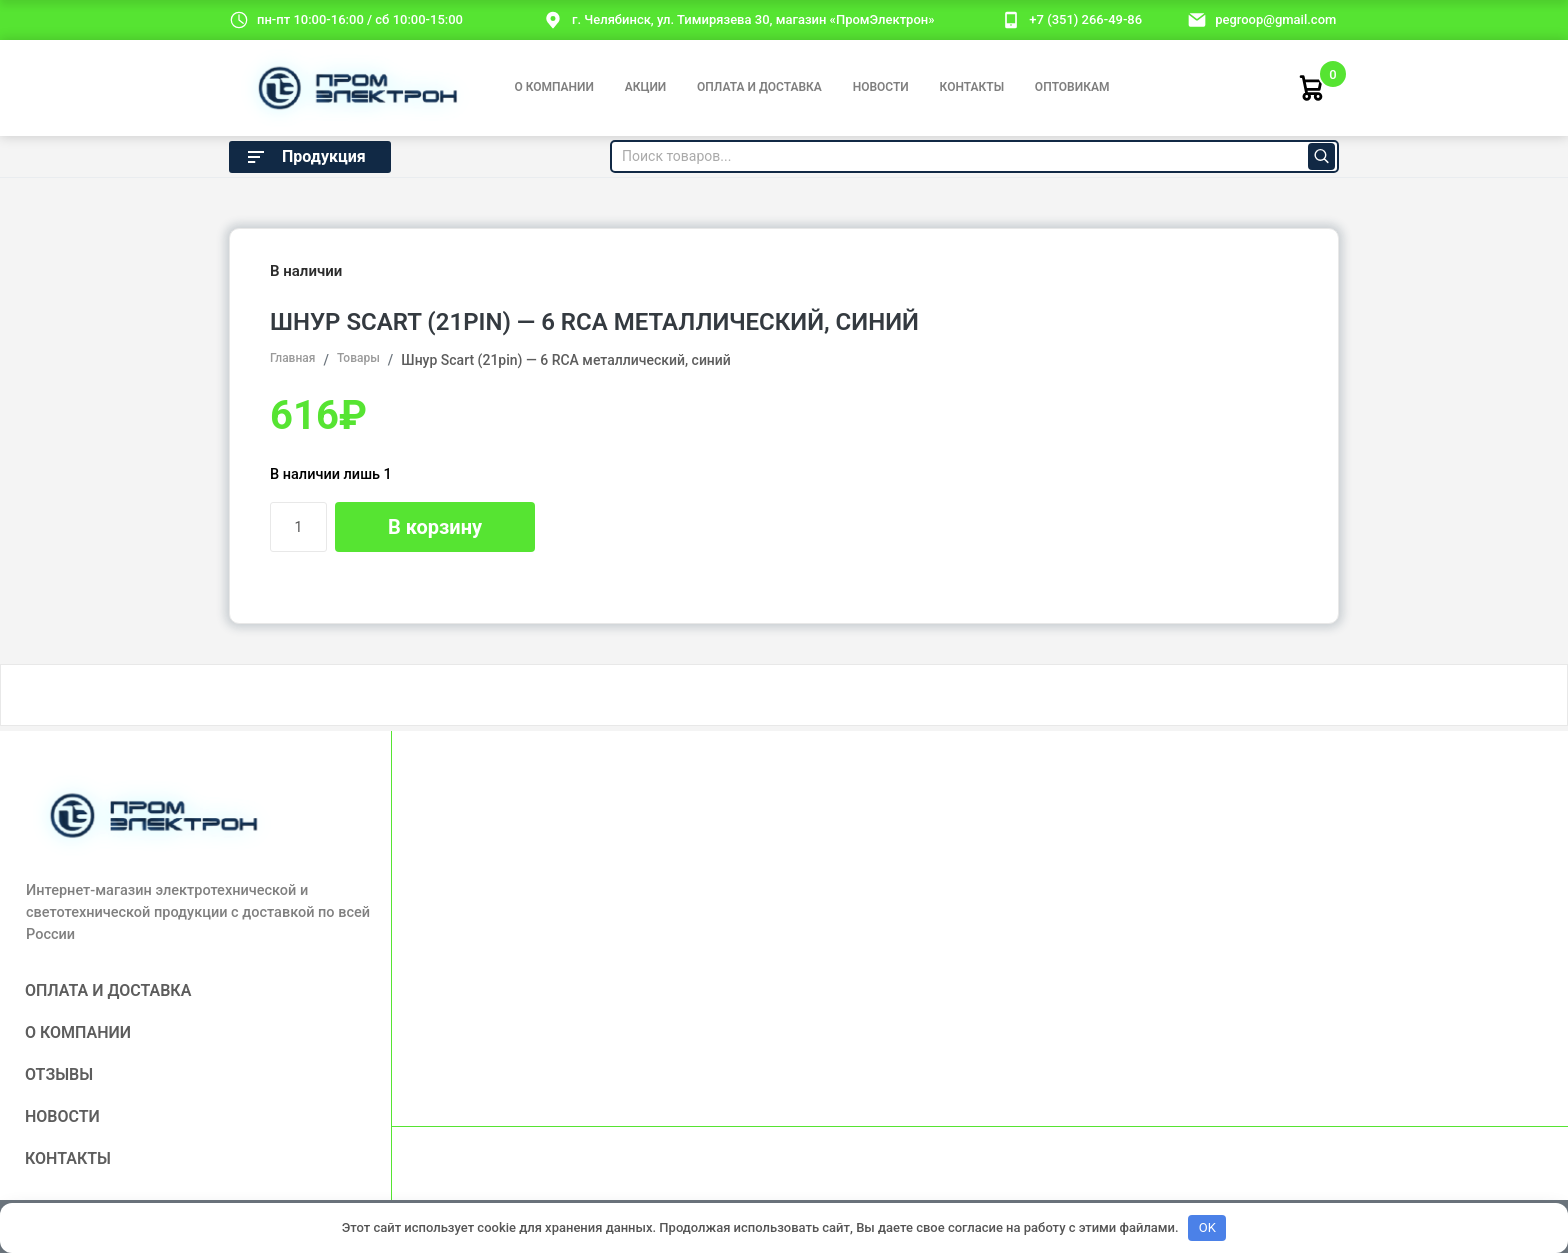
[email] (1197, 19)
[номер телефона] (1011, 19)
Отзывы (59, 1074)
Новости (881, 87)
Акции (646, 87)
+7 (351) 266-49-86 (1085, 19)
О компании (553, 87)
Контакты (972, 87)
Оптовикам (1072, 87)
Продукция (305, 157)
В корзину (435, 527)
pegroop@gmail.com (1275, 19)
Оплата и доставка (759, 87)
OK (1207, 1227)
